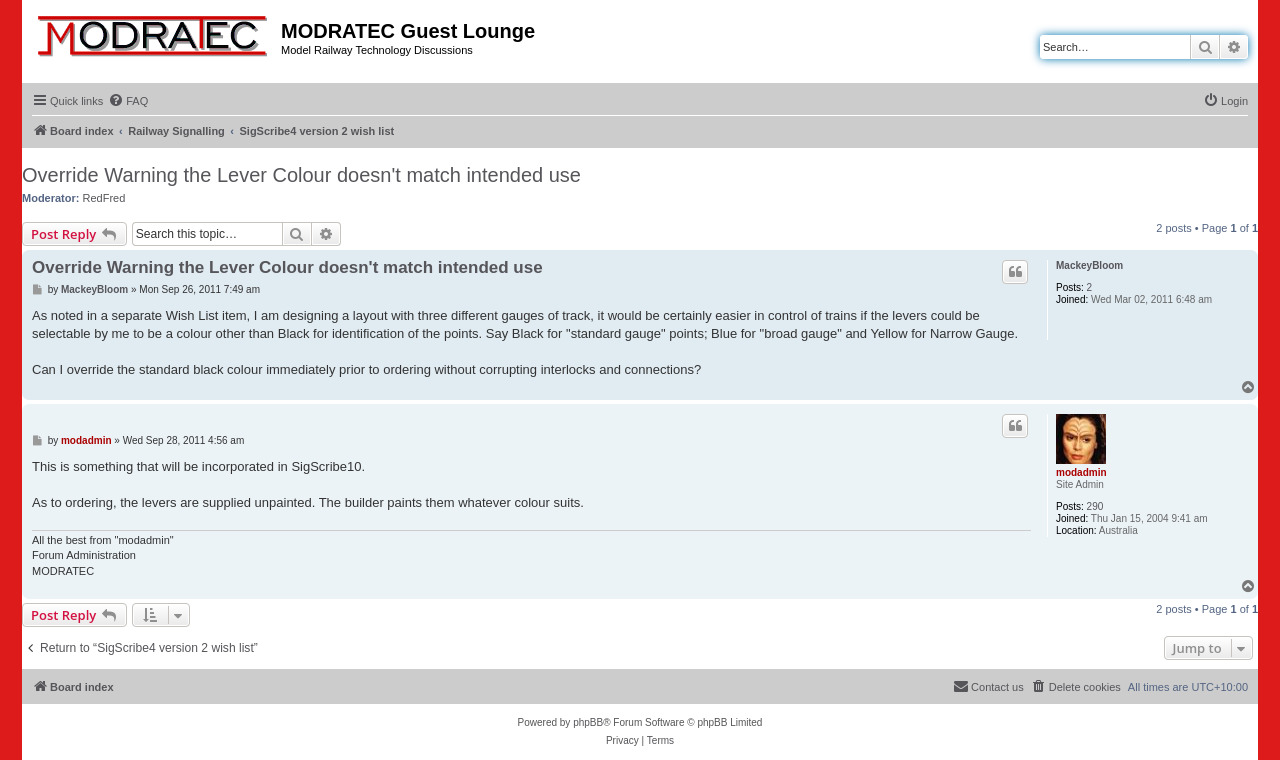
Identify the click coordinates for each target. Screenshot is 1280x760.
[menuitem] (128, 101)
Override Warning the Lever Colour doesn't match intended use (301, 175)
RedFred (104, 198)
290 (1095, 506)
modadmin (1081, 472)
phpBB (588, 722)
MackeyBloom (1089, 265)
